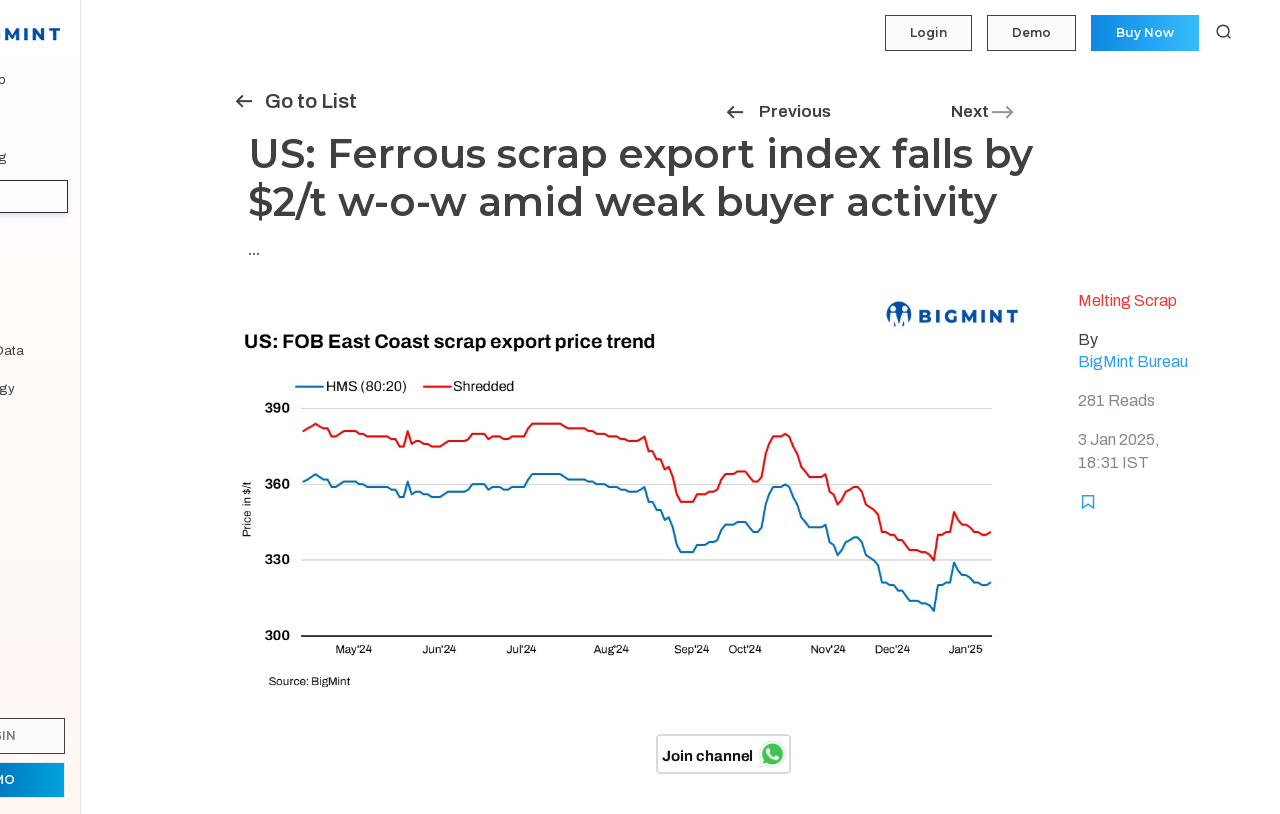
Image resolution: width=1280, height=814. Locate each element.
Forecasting (60, 158)
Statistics (52, 273)
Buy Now (1144, 32)
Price (39, 119)
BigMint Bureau (1133, 361)
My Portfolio (59, 80)
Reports (47, 312)
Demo (1029, 32)
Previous (777, 111)
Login (925, 32)
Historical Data (68, 351)
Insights (50, 196)
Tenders (48, 235)
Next (983, 111)
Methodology (64, 389)
